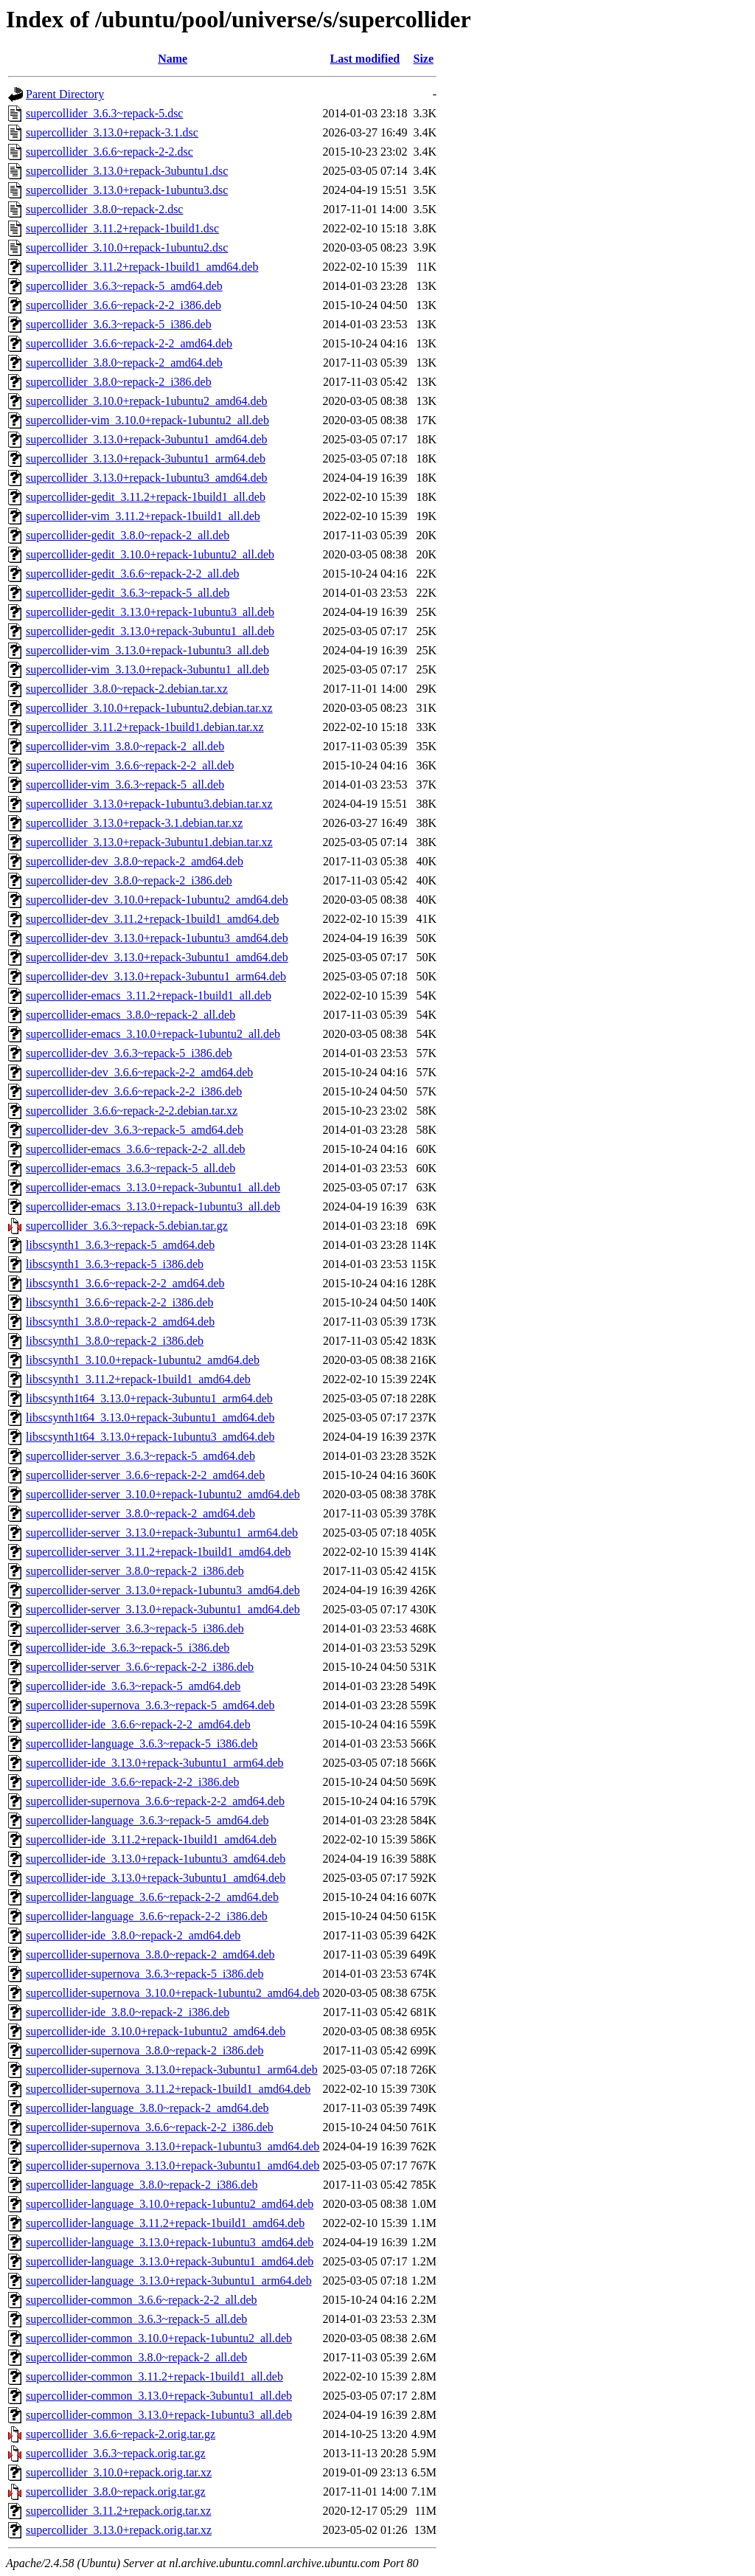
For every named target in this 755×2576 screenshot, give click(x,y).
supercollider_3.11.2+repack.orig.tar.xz (118, 2510)
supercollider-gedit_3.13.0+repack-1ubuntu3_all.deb (150, 612)
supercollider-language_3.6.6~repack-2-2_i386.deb (147, 1916)
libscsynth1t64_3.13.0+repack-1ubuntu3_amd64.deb (150, 1436)
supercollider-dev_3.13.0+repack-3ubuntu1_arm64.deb (156, 976)
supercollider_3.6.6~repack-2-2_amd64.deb (129, 343)
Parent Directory (65, 94)
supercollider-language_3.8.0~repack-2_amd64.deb (147, 2108)
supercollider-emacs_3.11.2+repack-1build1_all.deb (148, 995)
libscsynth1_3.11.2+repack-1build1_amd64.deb (138, 1379)
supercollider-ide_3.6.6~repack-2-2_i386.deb (133, 1782)
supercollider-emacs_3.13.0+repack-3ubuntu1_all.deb (153, 1187)
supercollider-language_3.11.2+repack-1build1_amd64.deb (165, 2223)
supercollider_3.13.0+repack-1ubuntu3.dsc (127, 190)
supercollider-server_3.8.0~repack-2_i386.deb (135, 1571)
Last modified (365, 58)
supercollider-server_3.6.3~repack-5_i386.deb (135, 1628)
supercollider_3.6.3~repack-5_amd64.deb (124, 286)
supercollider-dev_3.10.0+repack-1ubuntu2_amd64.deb (157, 899)
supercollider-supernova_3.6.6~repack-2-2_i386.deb (150, 2127)
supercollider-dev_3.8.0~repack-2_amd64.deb (134, 861)
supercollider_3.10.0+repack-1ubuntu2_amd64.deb (147, 401)
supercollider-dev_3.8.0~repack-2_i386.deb (129, 880)
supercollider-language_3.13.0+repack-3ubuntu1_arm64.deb (169, 2280)
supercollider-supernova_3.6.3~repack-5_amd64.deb (150, 1705)
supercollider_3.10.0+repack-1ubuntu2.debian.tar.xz (149, 708)
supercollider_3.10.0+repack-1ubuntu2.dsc (127, 247)
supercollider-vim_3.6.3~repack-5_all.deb (125, 784)
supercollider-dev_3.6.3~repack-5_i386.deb (129, 1053)
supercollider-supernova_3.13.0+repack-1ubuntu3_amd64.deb (172, 2146)
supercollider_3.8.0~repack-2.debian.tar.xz (127, 688)
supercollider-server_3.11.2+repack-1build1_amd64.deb (158, 1551)
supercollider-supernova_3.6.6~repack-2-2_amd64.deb (155, 1801)
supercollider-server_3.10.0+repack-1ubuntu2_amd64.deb (163, 1494)
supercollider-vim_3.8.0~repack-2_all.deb (125, 746)
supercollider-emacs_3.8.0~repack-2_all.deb (130, 1014)
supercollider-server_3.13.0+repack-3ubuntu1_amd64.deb (163, 1609)
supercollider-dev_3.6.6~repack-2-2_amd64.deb (139, 1072)
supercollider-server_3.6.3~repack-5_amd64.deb (140, 1456)
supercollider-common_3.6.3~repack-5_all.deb (136, 2319)
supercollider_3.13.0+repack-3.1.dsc (112, 132)
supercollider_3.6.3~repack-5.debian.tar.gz (127, 1225)
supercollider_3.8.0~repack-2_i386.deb (119, 381)
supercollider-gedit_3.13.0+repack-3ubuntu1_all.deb (150, 631)
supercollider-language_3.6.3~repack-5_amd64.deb (147, 1820)
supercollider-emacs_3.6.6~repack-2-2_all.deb (136, 1149)
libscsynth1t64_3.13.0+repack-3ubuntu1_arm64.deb (149, 1398)
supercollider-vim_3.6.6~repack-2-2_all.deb (130, 765)
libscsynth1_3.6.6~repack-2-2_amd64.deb (125, 1283)
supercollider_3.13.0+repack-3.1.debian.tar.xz (134, 823)
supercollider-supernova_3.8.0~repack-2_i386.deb (144, 2050)
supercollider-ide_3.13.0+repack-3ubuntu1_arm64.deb (154, 1762)
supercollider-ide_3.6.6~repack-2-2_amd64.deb (138, 1724)
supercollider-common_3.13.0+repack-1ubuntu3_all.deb (159, 2415)
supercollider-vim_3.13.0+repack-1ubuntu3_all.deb (147, 650)
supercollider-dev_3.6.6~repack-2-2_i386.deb (134, 1091)
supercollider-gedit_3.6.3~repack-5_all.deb (127, 592)
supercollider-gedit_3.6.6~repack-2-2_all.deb (133, 573)
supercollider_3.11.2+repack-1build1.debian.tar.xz (145, 727)
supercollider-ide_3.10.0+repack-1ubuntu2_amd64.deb (155, 2031)
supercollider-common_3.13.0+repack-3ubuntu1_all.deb (159, 2395)
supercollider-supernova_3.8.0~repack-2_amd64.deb (150, 1954)
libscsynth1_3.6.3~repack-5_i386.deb (114, 1264)
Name (172, 58)
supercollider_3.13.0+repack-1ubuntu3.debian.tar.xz (149, 803)
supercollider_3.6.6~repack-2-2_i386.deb (123, 305)
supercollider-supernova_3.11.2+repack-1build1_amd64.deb (168, 2088)
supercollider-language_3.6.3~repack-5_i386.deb (141, 1743)
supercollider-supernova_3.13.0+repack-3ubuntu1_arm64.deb (172, 2069)
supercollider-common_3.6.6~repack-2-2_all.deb (141, 2299)
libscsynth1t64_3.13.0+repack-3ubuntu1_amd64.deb (150, 1417)
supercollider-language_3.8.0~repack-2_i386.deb (141, 2184)
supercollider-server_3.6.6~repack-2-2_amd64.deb (145, 1475)
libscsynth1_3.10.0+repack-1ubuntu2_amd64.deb (143, 1360)
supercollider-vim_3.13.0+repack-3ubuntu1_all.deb (147, 669)
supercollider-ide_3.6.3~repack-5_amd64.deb (133, 1686)
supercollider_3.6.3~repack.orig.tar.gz (116, 2453)
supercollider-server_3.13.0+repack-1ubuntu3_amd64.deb (163, 1590)
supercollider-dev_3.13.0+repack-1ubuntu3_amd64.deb (157, 938)
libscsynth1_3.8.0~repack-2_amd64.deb (120, 1321)
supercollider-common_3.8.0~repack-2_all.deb (136, 2357)
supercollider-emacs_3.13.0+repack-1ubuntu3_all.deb (153, 1206)
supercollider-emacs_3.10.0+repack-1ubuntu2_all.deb (153, 1034)
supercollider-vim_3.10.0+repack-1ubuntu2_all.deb (147, 420)
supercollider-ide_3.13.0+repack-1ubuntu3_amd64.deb (155, 1858)
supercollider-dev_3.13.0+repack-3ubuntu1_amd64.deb (157, 957)
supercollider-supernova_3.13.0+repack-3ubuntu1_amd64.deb (172, 2165)
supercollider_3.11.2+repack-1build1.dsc (122, 228)
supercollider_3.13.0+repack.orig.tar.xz (119, 2530)
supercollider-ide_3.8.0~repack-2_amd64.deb (133, 1935)
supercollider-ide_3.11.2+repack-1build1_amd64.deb (151, 1839)
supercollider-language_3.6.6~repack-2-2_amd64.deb (152, 1897)
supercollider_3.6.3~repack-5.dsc (104, 113)
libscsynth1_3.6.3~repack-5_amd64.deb (120, 1245)
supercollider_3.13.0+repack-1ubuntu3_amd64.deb (147, 477)
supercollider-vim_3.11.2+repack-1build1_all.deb (143, 516)
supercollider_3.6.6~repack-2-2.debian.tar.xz (131, 1110)
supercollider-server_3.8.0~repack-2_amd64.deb (140, 1513)
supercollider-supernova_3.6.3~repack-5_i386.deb (144, 1973)
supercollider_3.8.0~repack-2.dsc (104, 209)
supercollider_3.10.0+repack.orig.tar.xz (119, 2472)
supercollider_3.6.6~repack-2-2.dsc (109, 151)
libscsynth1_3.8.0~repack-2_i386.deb (114, 1340)
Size (423, 58)
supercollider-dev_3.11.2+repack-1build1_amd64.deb (152, 919)
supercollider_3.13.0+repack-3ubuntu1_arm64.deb (145, 458)
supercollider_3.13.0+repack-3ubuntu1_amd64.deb (147, 439)
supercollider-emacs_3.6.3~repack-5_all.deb (130, 1168)
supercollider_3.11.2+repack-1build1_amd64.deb (142, 266)
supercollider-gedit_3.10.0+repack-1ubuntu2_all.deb (150, 554)
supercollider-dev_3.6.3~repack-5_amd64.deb (134, 1129)
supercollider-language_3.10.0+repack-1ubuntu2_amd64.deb (169, 2204)
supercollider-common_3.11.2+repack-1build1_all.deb (154, 2376)
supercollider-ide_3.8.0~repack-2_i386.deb (127, 2012)
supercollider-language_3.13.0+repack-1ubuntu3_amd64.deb (169, 2242)
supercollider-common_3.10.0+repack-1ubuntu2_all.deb (159, 2338)
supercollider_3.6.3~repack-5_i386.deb (119, 324)
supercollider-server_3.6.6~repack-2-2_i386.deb (140, 1667)
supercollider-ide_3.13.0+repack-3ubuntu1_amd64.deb (155, 1878)
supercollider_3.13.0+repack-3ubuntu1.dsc (127, 171)
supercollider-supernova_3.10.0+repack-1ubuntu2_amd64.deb (172, 1993)
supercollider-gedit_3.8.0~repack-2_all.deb (127, 535)
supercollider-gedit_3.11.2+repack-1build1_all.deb (145, 497)
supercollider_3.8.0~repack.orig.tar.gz (116, 2491)
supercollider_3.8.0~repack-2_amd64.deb (124, 362)
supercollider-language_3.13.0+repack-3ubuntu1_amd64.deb (169, 2261)
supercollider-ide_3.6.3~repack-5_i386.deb (127, 1647)
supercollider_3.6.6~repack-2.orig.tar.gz (120, 2434)
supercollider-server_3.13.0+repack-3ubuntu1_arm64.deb (162, 1532)
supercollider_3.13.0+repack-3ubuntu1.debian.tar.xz (149, 842)
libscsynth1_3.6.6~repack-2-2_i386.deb (119, 1302)
